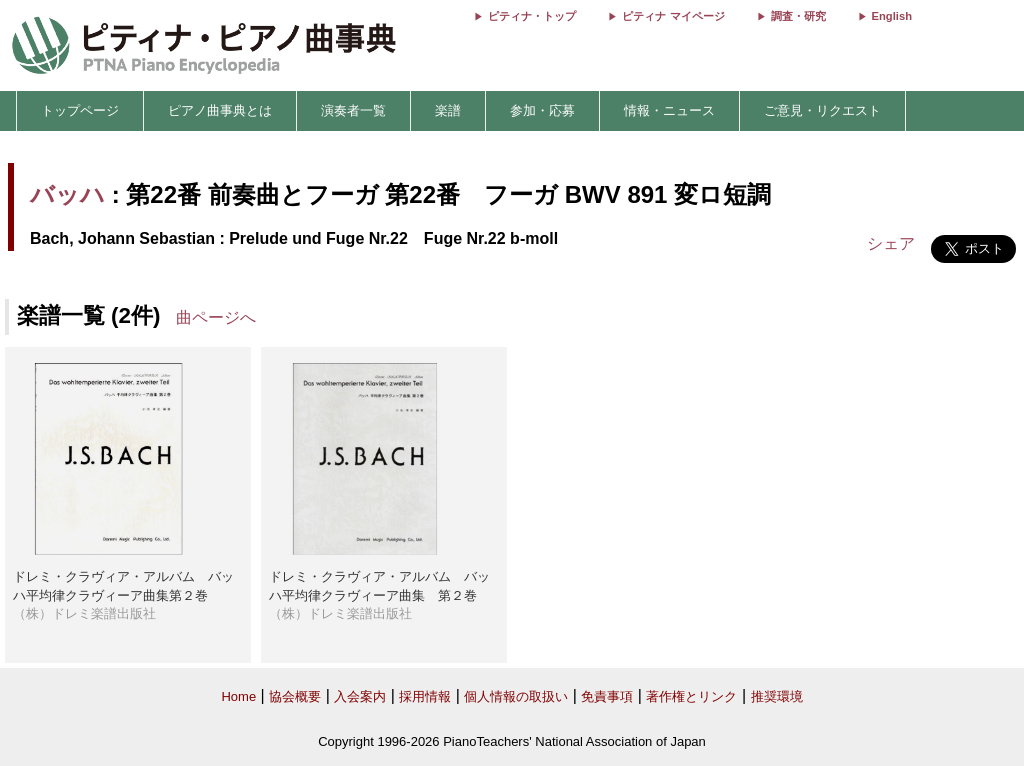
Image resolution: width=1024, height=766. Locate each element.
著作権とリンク (691, 696)
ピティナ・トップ (532, 16)
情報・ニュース (669, 110)
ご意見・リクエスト (822, 110)
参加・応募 (542, 110)
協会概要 (295, 696)
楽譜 (448, 110)
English (892, 16)
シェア (891, 243)
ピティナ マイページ (673, 16)
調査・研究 (798, 16)
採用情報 (425, 696)
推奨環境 (777, 696)
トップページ (80, 110)
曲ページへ (216, 317)
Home (238, 696)
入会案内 (360, 696)
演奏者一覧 (353, 110)
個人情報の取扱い (516, 696)
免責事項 (607, 696)
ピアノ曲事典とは (220, 110)
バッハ (67, 194)
